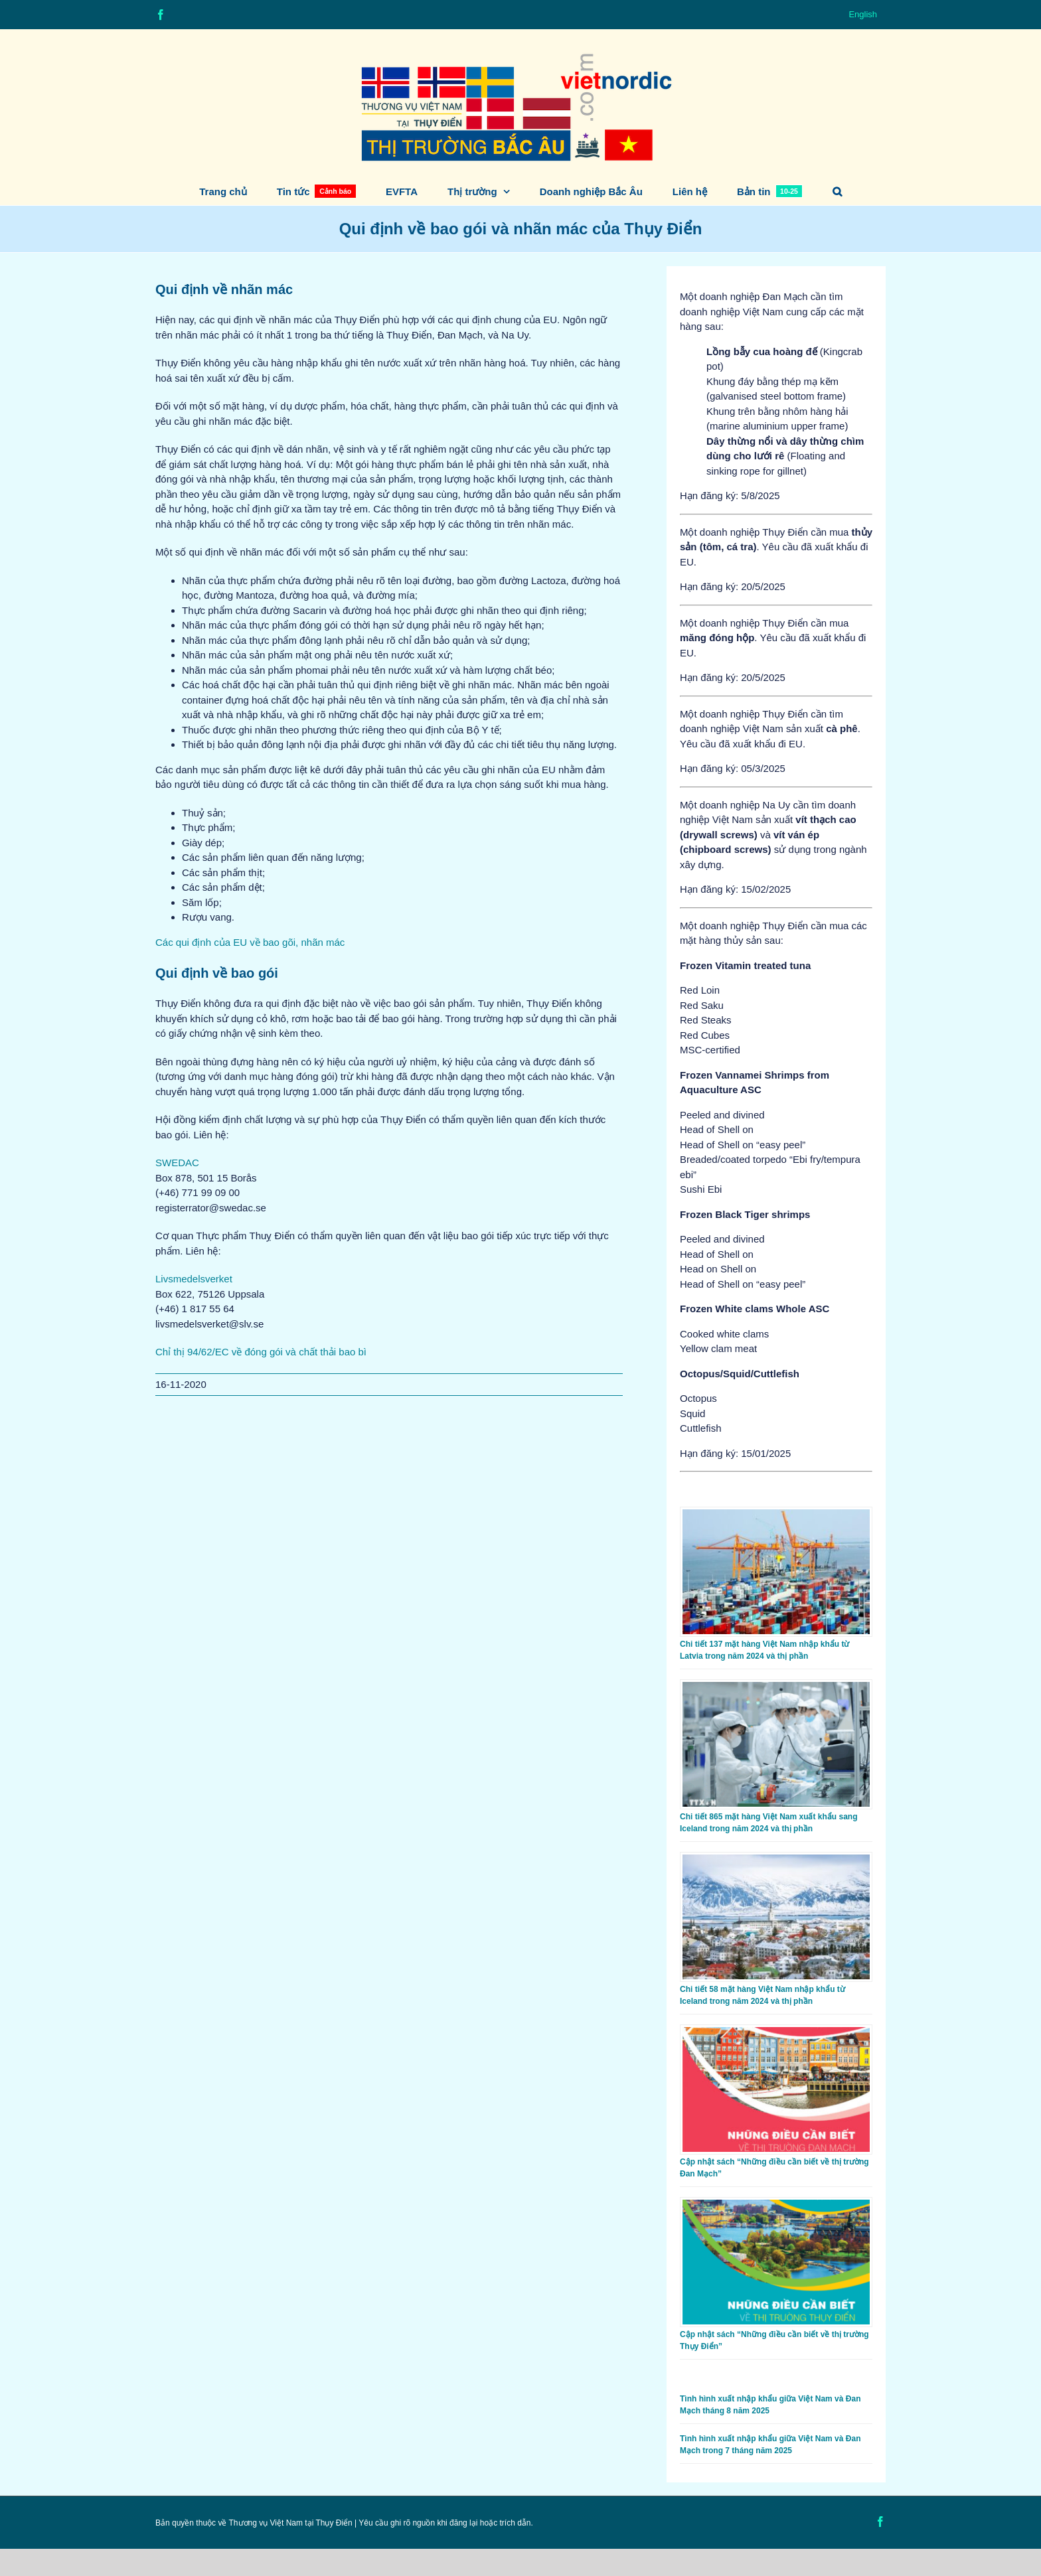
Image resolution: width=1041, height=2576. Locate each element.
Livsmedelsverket (193, 1278)
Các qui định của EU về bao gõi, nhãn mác (250, 942)
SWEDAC (177, 1162)
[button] (836, 191)
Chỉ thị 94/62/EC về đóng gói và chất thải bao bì (260, 1351)
